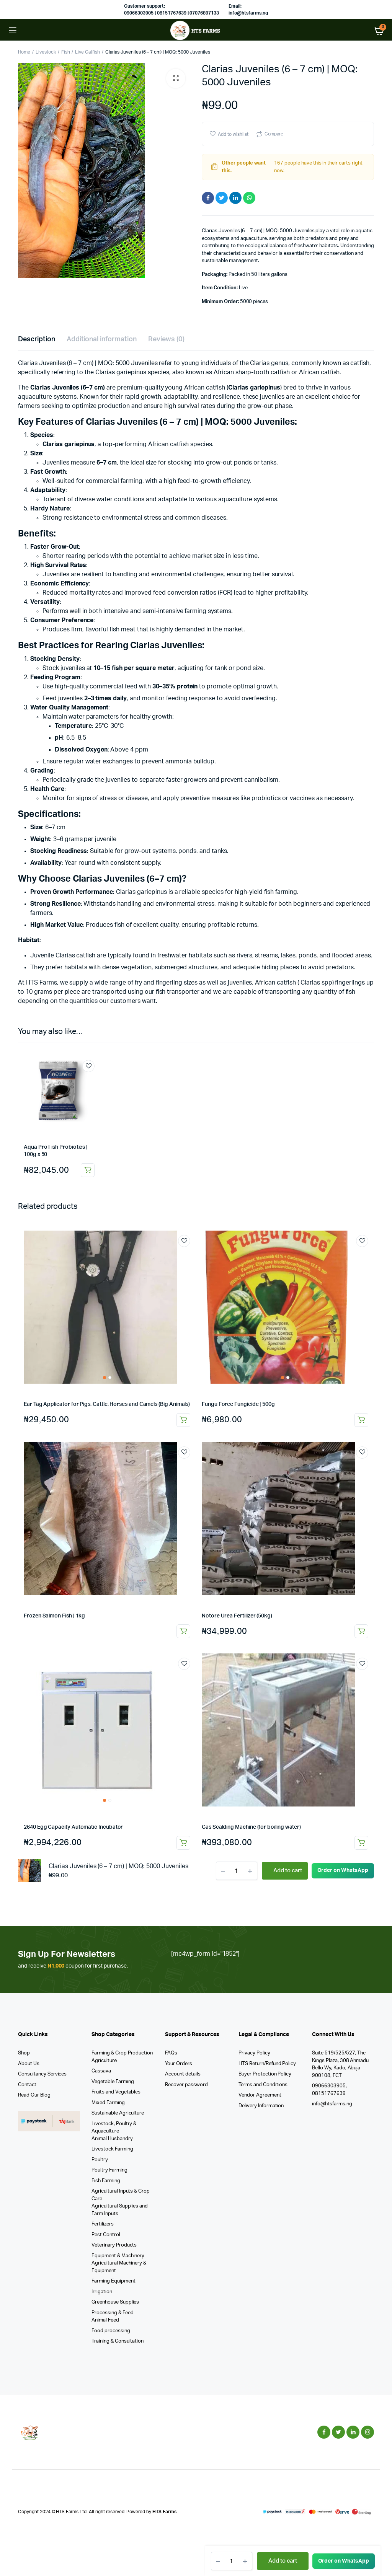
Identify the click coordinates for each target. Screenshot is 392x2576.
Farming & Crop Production (122, 2053)
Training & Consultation (117, 2341)
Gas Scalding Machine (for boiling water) (251, 1827)
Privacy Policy (254, 2053)
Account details (183, 2074)
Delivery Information (261, 2105)
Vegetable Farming (112, 2081)
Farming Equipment (113, 2281)
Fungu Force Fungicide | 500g (238, 1404)
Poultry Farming (109, 2170)
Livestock (46, 52)
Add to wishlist (233, 134)
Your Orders (178, 2063)
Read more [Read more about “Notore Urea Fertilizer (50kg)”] (361, 1631)
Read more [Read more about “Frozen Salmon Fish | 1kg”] (183, 1631)
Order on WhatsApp (343, 2561)
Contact (27, 2084)
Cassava (101, 2071)
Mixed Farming (108, 2102)
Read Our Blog (34, 2095)
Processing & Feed (112, 2312)
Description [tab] (36, 339)
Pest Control (105, 2234)
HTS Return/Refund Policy (267, 2063)
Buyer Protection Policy (264, 2074)
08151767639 (329, 2093)
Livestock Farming (112, 2149)
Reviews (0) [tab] (166, 339)
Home (24, 52)
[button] (175, 78)
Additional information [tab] (102, 339)
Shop (24, 2053)
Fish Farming (105, 2180)
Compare (274, 134)
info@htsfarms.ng (332, 2104)
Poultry (99, 2159)
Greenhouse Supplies (115, 2302)
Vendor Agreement (259, 2095)
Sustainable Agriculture (117, 2113)
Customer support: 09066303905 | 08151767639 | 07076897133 (171, 9)
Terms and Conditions (262, 2084)
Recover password (186, 2084)
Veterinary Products (114, 2245)
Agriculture (104, 2060)
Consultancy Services (42, 2074)
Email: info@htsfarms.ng (248, 9)
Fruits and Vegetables (115, 2092)
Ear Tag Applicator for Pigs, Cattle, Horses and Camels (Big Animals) (107, 1404)
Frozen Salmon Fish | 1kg (54, 1616)
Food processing (110, 2330)
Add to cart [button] (87, 1170)
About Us (28, 2063)
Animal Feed (105, 2320)
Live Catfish (87, 52)
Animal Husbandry (112, 2138)
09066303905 (329, 2086)
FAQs (171, 2053)
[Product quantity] (232, 2561)
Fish (65, 52)
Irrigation (101, 2291)
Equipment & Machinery (117, 2255)
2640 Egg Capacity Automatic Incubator (73, 1827)
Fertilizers (102, 2224)
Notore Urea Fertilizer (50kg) (237, 1616)
